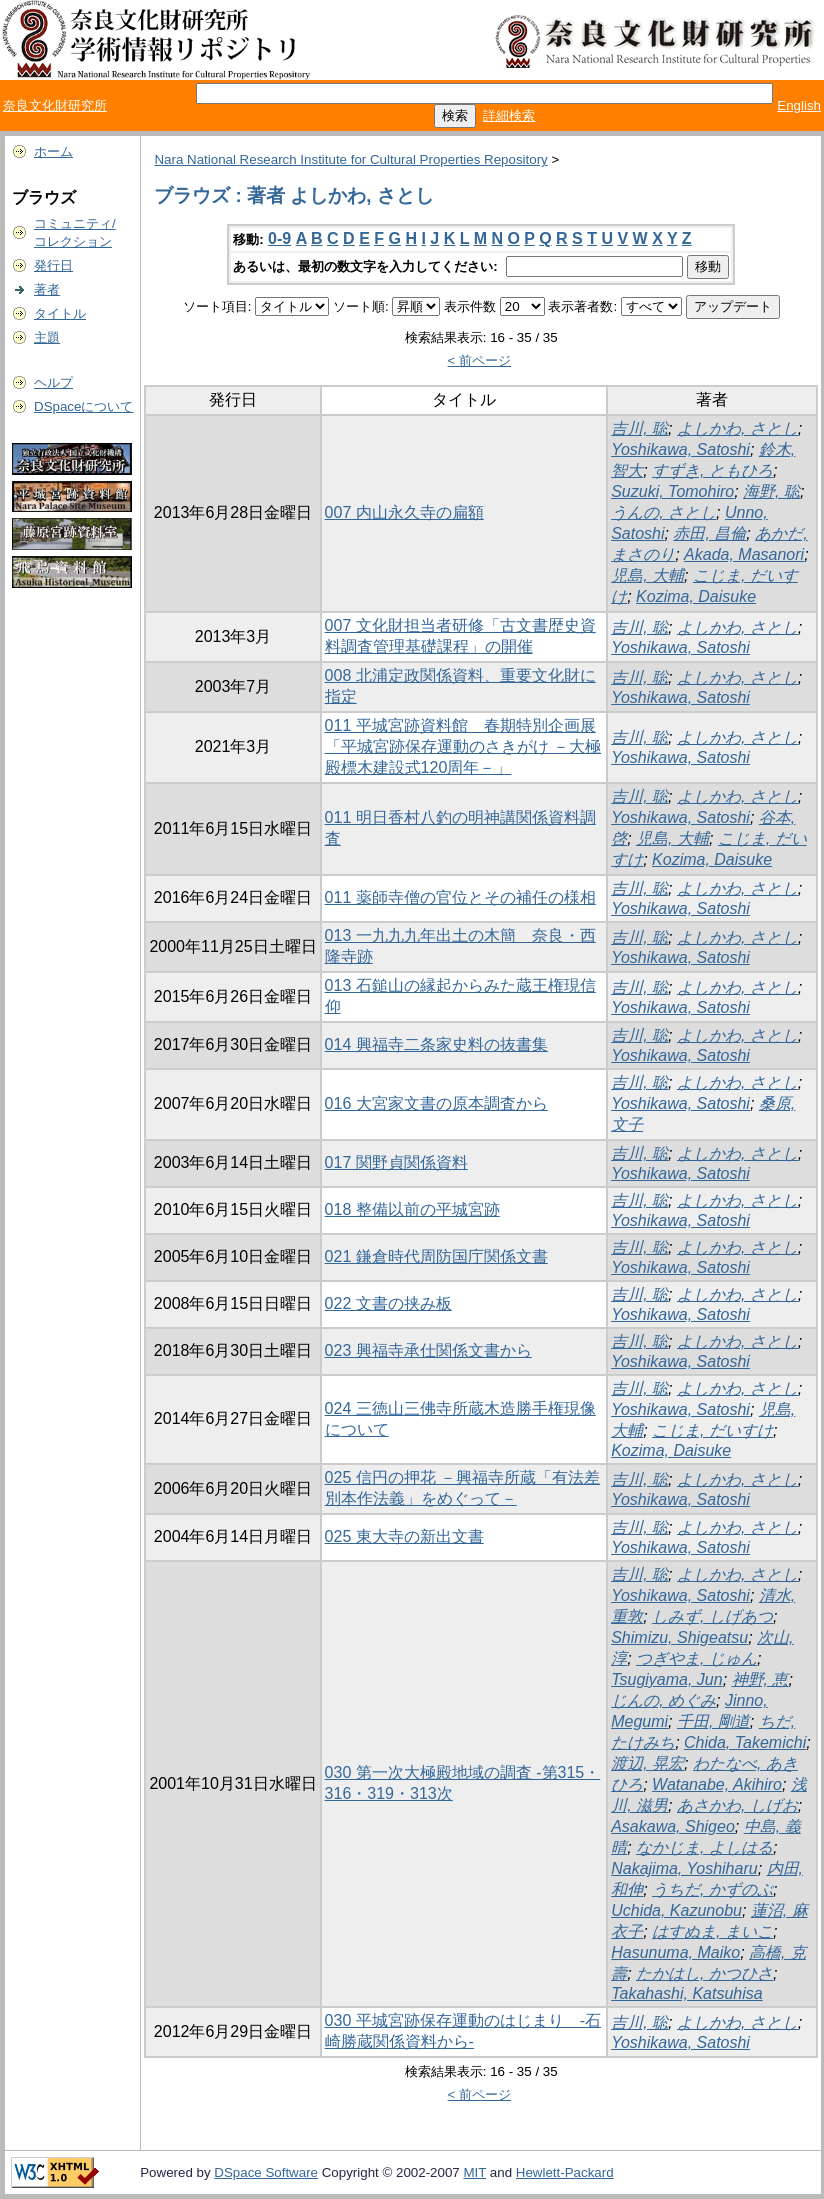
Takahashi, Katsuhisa (687, 1993)
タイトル (60, 313)
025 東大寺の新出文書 (404, 1536)
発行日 (53, 265)
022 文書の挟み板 (388, 1303)
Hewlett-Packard (565, 2172)
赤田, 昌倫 (709, 533)
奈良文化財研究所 (55, 105)
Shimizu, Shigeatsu (679, 1637)
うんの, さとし (663, 512)
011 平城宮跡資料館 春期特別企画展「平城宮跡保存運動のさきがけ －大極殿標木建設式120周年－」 (463, 746)
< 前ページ (480, 360)
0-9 (279, 238)
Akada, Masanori (744, 554)
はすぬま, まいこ (712, 1931)
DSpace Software (266, 2172)
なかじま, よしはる (704, 1847)
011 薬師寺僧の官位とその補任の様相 (460, 897)
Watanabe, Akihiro (717, 1784)
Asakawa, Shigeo (673, 1826)
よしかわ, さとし (737, 428)
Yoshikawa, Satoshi (680, 449)
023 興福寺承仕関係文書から (428, 1350)
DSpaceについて (83, 406)
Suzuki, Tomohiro (672, 491)
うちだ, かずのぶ (712, 1889)
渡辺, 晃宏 (647, 1763)
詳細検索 (509, 115)
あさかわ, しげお (737, 1805)
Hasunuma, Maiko (675, 1952)
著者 (47, 289)
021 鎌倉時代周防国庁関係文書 (436, 1256)
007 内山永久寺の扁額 (404, 512)
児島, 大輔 (647, 575)
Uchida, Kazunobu (676, 1910)
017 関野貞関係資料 (396, 1162)
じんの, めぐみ (663, 1700)
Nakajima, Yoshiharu (684, 1868)
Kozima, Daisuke (696, 596)
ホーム (53, 151)
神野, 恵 (760, 1679)
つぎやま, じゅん (696, 1658)
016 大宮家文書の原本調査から (436, 1103)
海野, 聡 (771, 491)
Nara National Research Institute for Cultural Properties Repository (350, 159)
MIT (474, 2172)
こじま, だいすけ (712, 1430)
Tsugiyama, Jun (666, 1679)
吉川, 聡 (639, 428)
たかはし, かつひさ (704, 1973)
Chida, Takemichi (745, 1742)
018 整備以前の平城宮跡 (412, 1209)
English (799, 105)
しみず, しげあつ (712, 1616)
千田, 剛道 (713, 1721)
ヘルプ (53, 382)
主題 (47, 337)
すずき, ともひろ (712, 470)
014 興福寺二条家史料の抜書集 (436, 1044)
